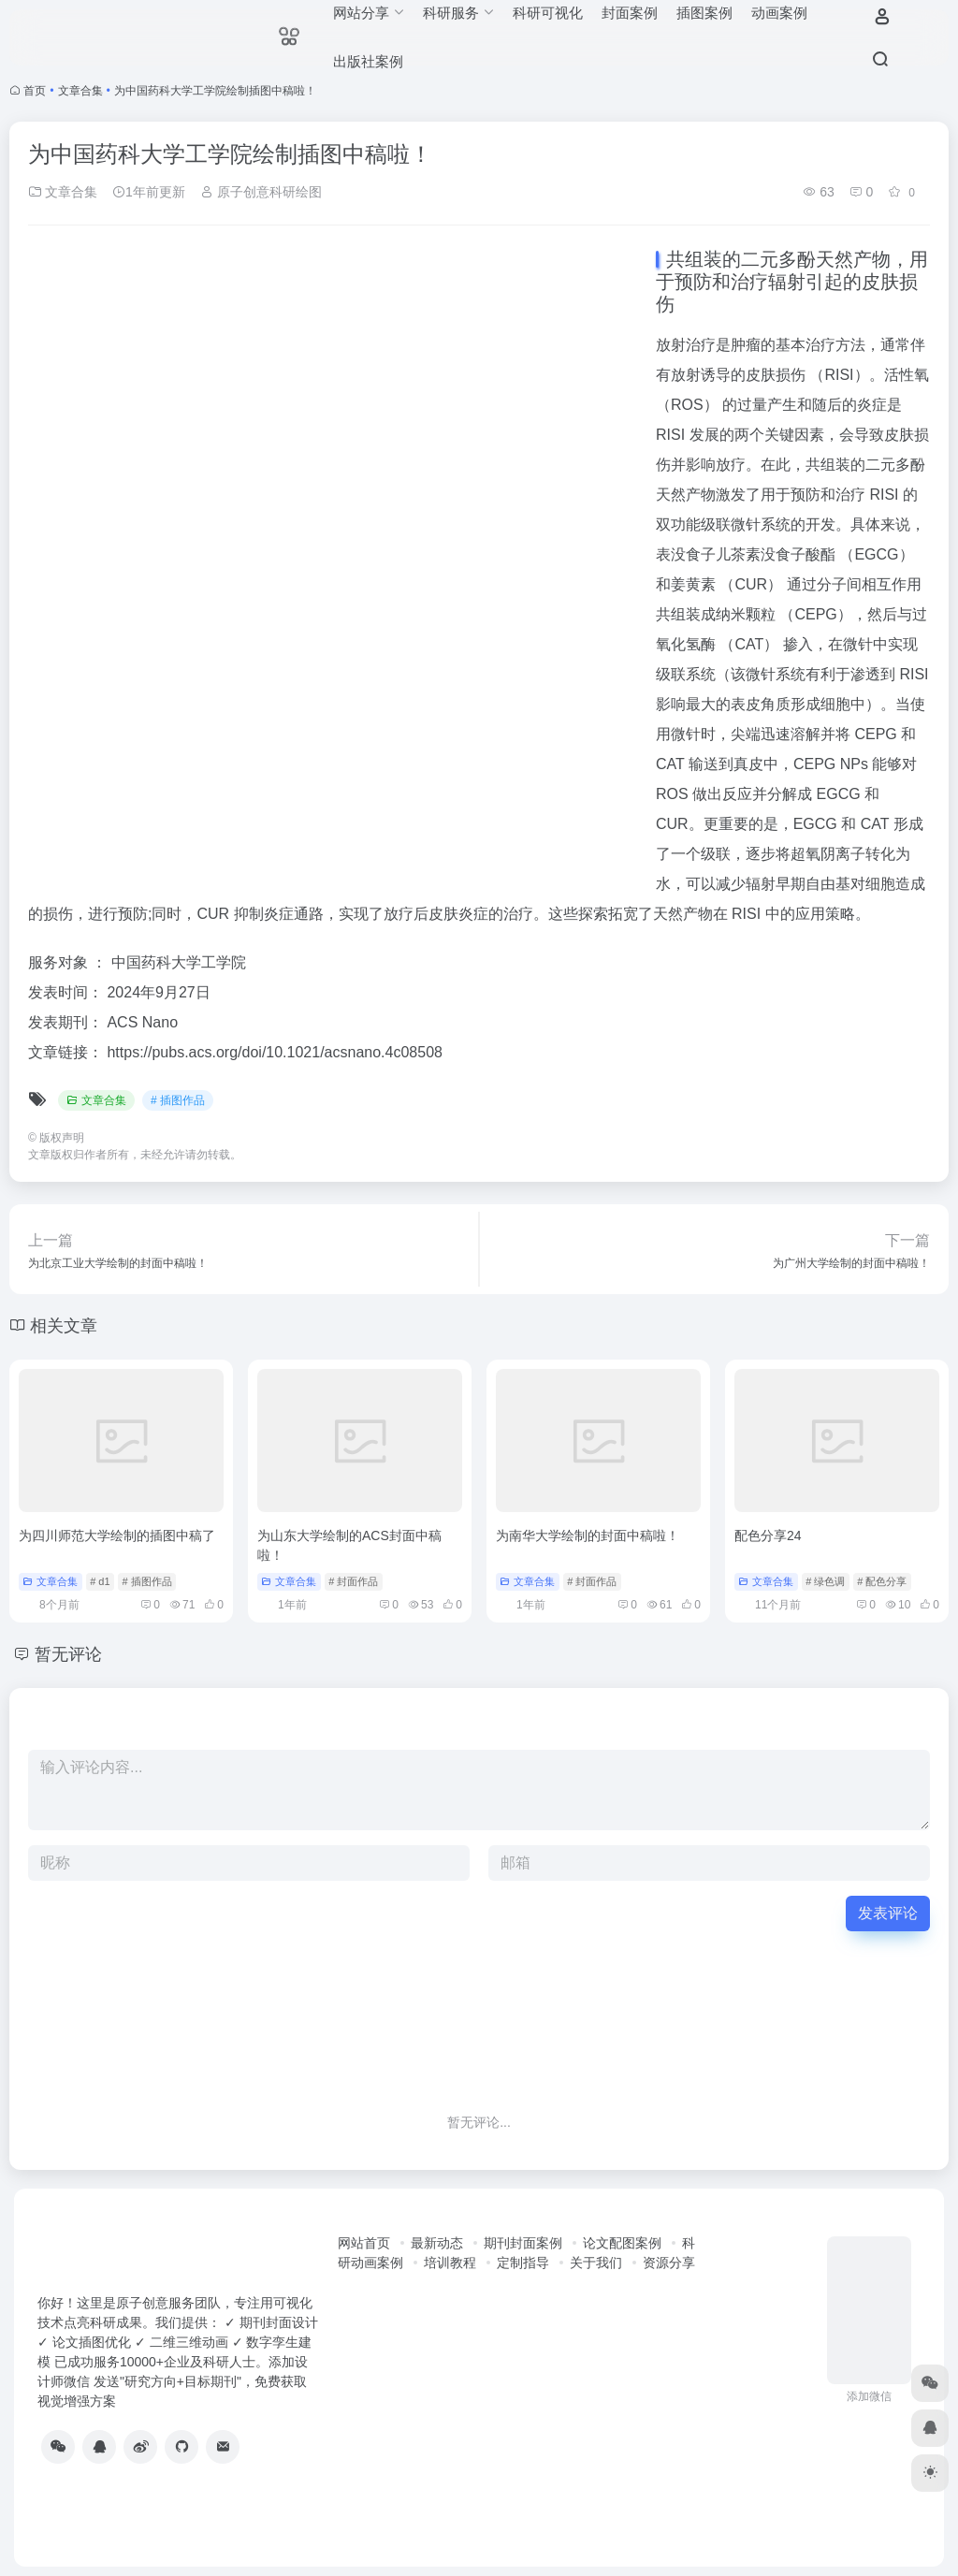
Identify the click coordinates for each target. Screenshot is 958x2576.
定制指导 (523, 2262)
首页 (34, 90)
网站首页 (364, 2242)
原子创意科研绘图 (261, 191)
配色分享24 (768, 1535)
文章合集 (80, 90)
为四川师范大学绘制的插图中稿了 (117, 1535)
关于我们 (596, 2262)
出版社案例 (368, 61)
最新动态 (437, 2242)
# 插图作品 (178, 1100)
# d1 (99, 1581)
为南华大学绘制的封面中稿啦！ (587, 1535)
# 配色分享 (882, 1581)
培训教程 (450, 2262)
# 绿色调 (825, 1581)
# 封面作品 (353, 1581)
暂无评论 (68, 1654)
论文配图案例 (622, 2242)
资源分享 (669, 2262)
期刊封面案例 (523, 2242)
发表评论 (888, 1913)
